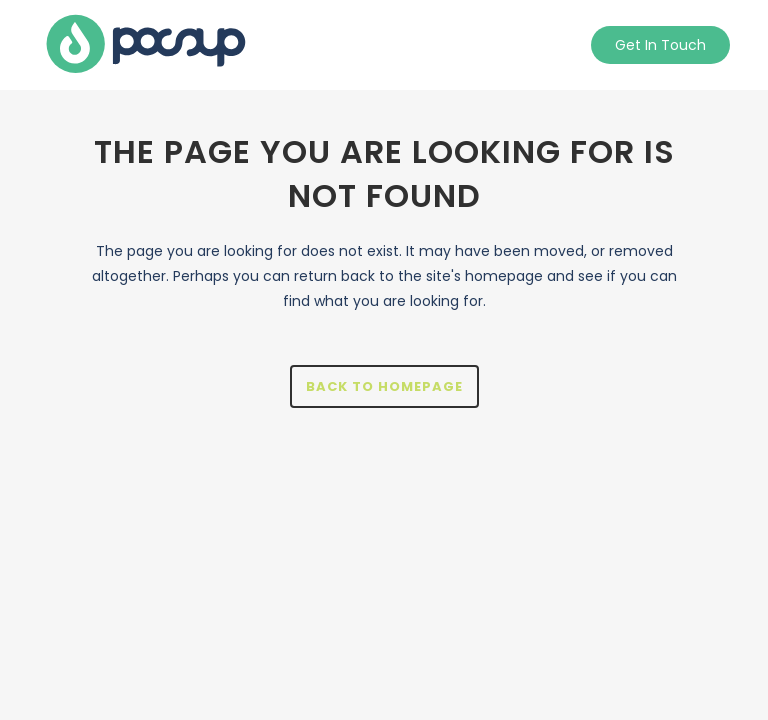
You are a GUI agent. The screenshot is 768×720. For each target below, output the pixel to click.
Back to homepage (384, 386)
